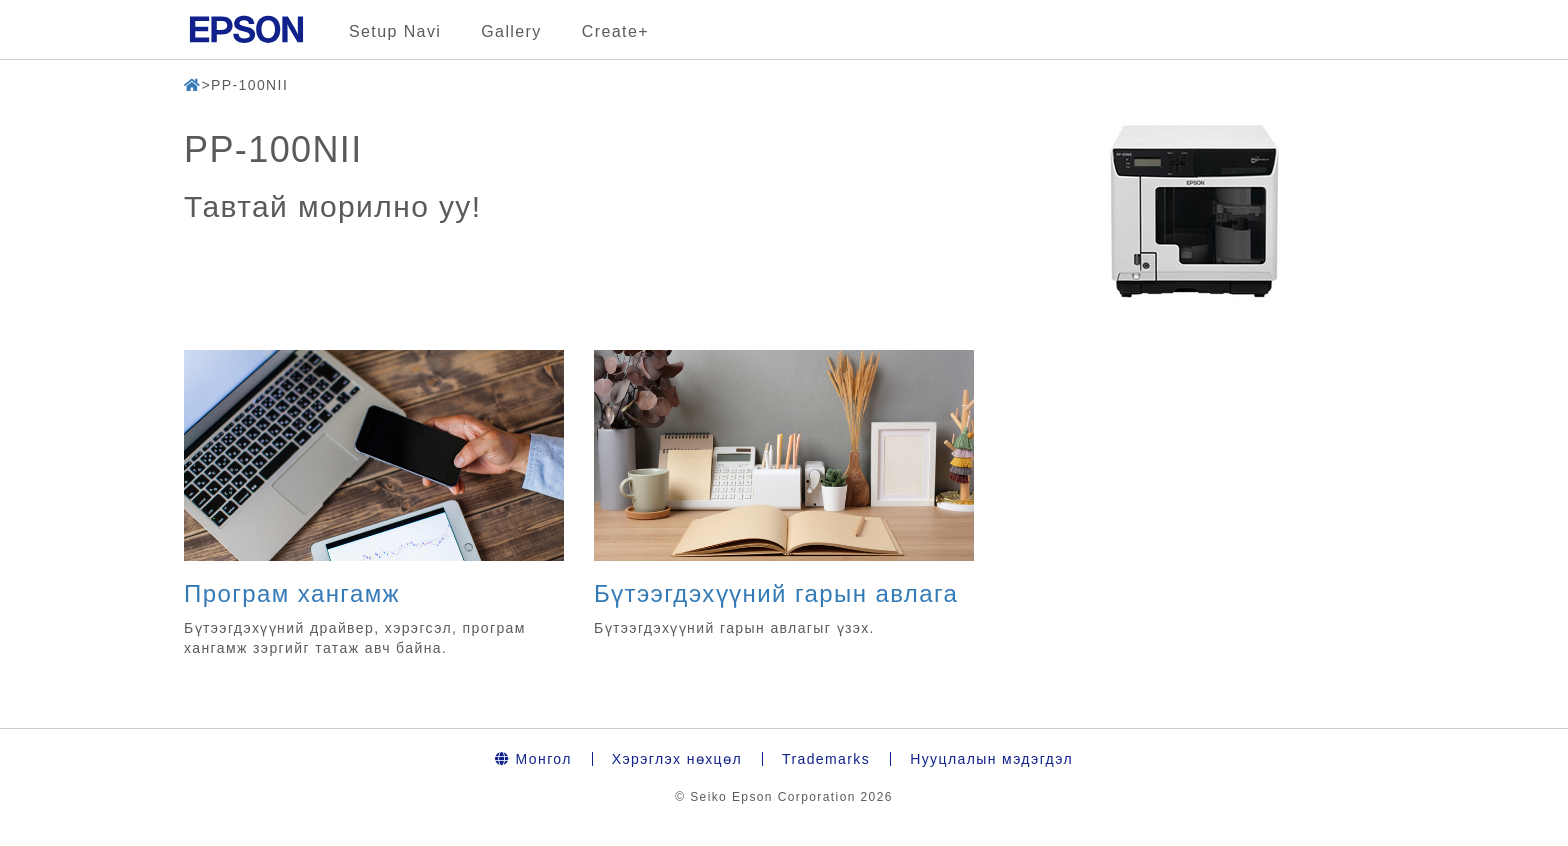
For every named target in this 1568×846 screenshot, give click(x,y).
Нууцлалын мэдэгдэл (991, 759)
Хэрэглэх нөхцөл (677, 759)
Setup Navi (395, 31)
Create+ (615, 31)
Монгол (533, 759)
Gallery (511, 31)
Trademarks (826, 759)
